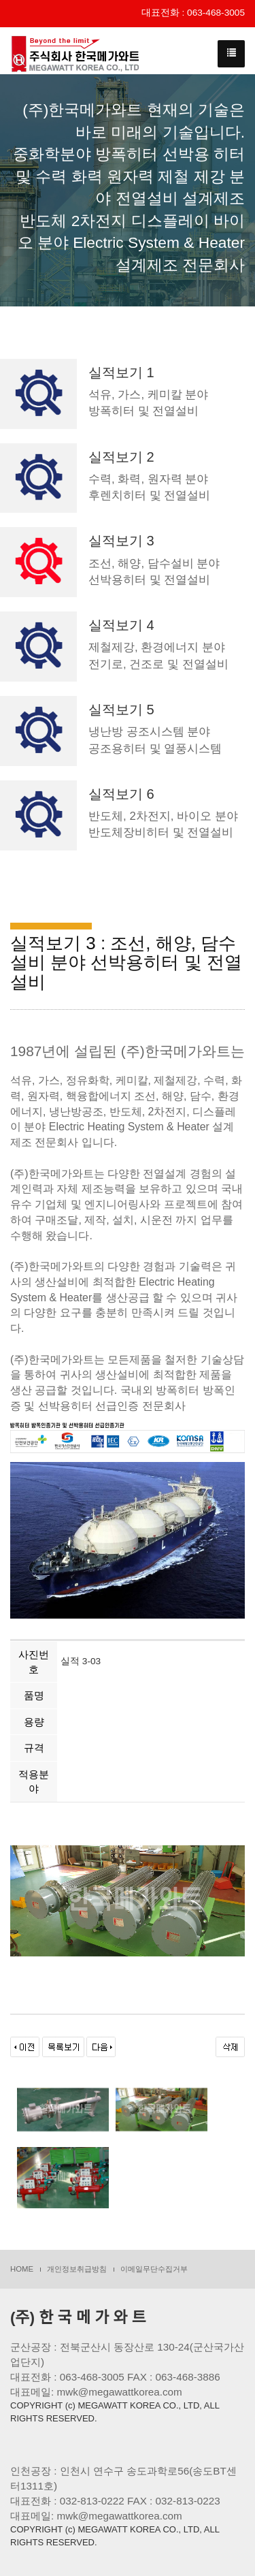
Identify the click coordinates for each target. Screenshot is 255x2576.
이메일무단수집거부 (154, 2269)
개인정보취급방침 (77, 2269)
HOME (21, 2269)
